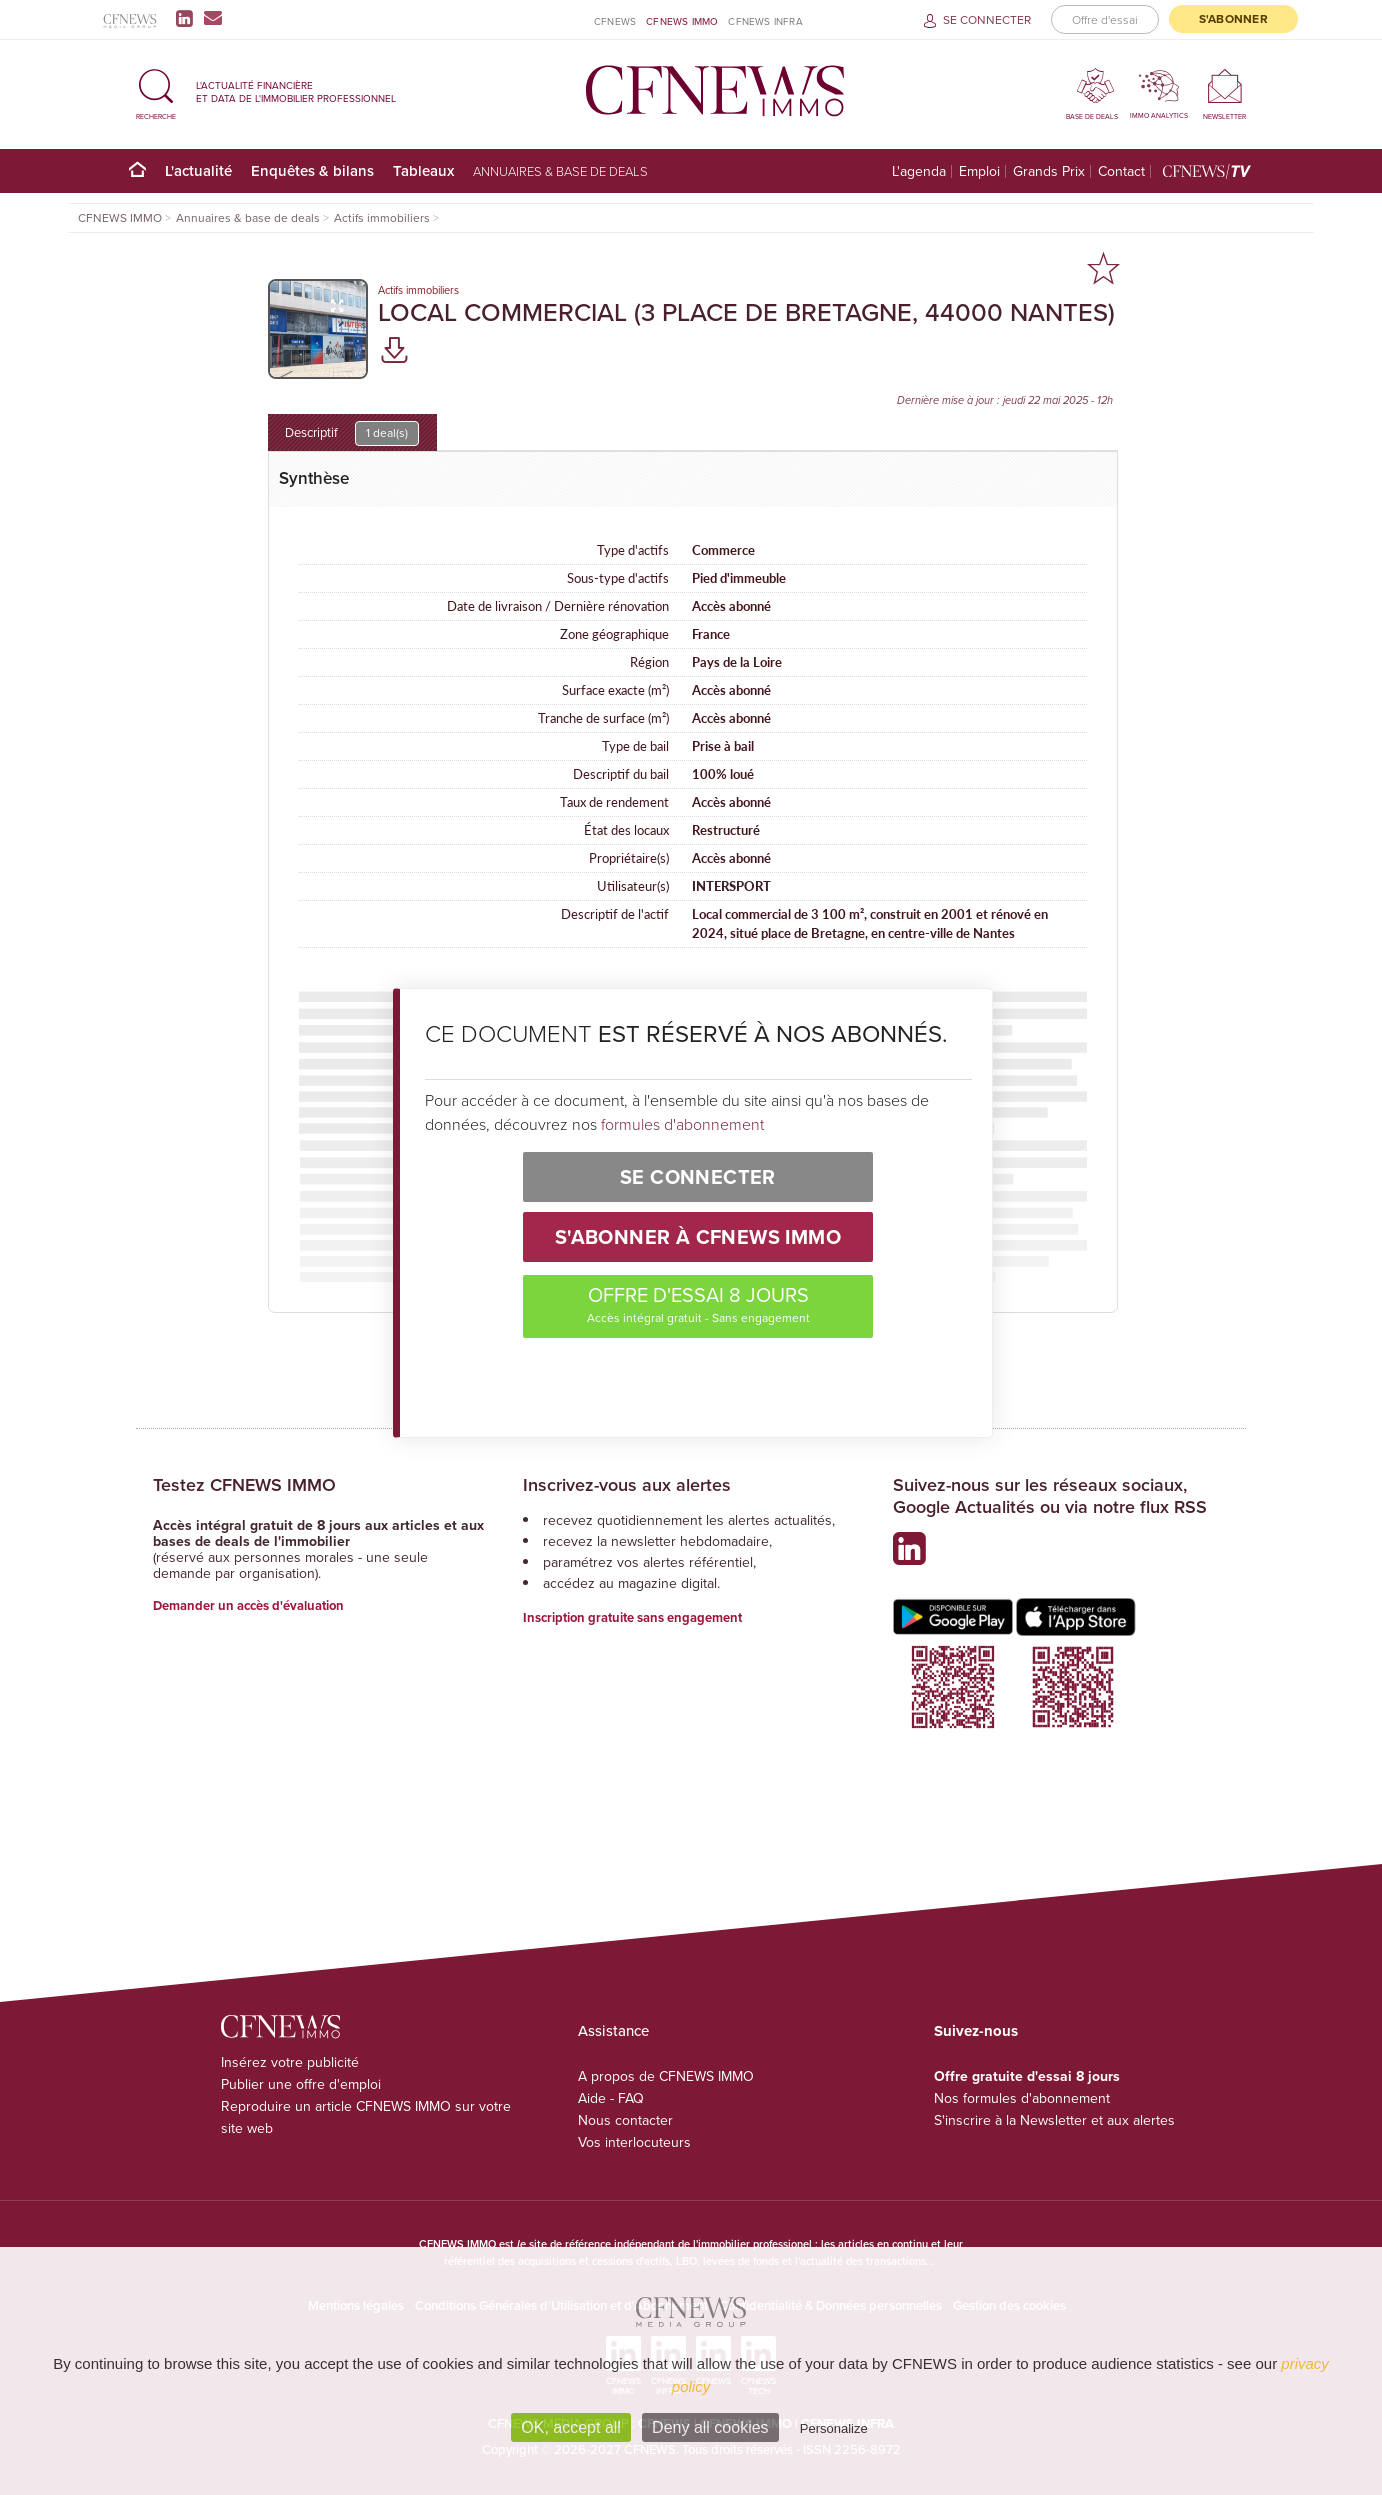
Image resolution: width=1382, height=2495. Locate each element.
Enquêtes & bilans (312, 170)
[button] (156, 91)
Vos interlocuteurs (634, 2142)
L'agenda (919, 171)
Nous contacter (625, 2120)
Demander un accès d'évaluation (248, 1605)
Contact (1121, 171)
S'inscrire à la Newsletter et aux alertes (1054, 2120)
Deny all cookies (710, 2427)
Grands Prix (1049, 171)
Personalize (834, 2428)
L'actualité (198, 170)
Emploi (979, 171)
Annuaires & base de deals (560, 171)
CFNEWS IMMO (682, 21)
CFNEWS (615, 21)
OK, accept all (571, 2427)
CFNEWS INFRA (765, 21)
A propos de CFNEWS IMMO (666, 2076)
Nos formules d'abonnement (1022, 2098)
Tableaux (423, 170)
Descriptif (352, 433)
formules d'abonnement (682, 1124)
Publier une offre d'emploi (301, 2084)
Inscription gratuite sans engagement (632, 1617)
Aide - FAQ (611, 2098)
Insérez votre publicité (290, 2062)
